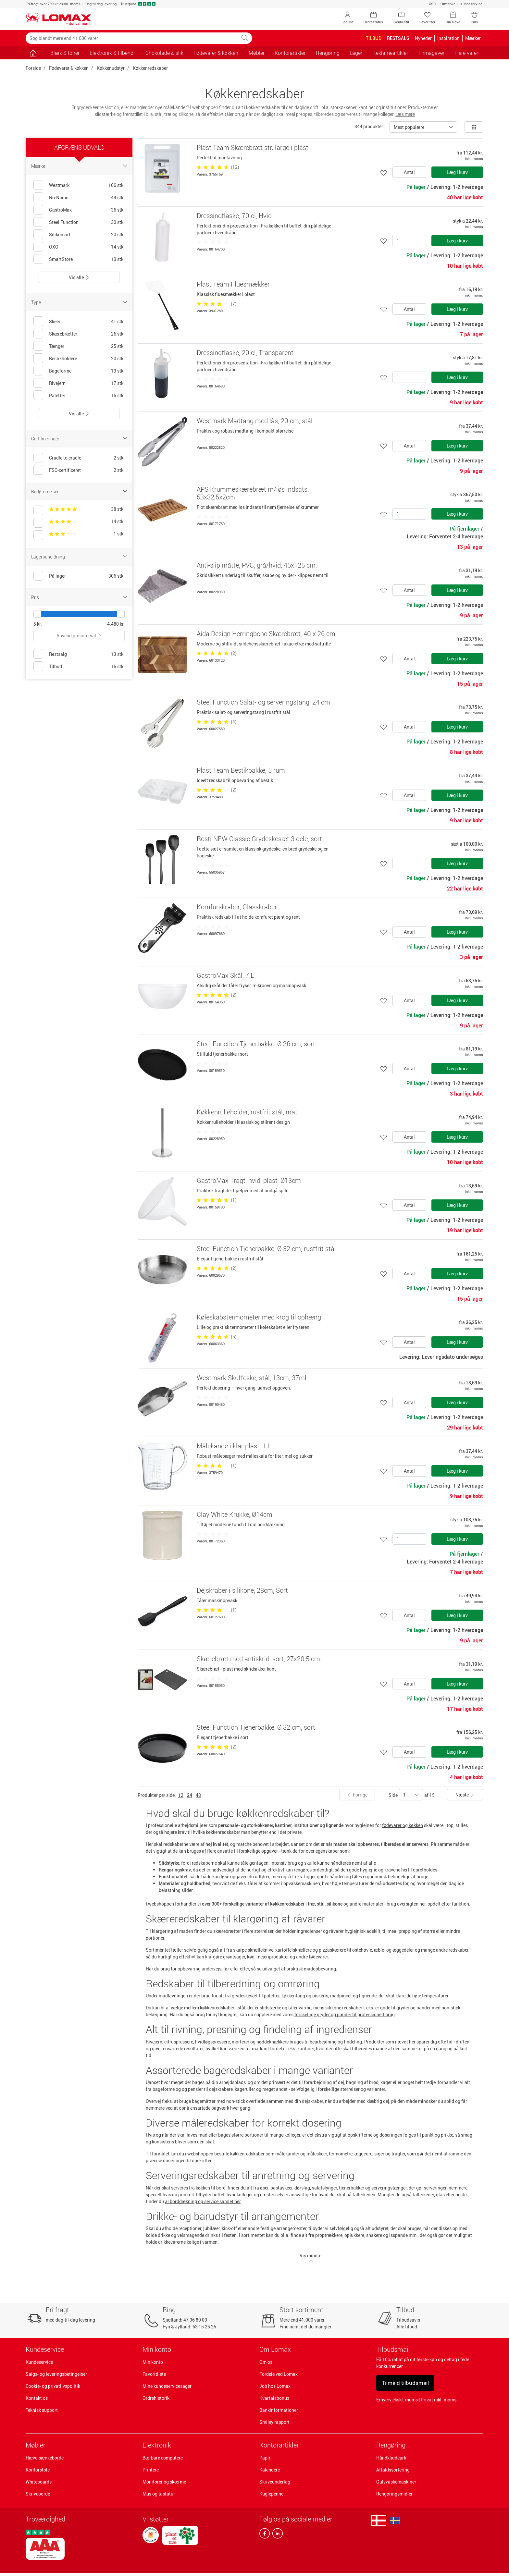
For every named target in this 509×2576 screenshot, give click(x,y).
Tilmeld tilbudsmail (405, 2382)
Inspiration (448, 38)
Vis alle (79, 277)
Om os (265, 2362)
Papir (264, 2458)
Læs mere (405, 114)
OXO (53, 247)
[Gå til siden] (33, 52)
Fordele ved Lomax (278, 2374)
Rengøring (390, 2445)
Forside (33, 68)
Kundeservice (471, 3)
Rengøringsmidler (394, 2494)
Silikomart (59, 234)
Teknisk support (42, 2410)
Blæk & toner (65, 52)
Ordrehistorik (156, 2398)
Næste (465, 1795)
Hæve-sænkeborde (45, 2458)
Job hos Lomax (275, 2386)
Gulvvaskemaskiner (396, 2482)
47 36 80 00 (195, 2320)
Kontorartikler (279, 2445)
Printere (151, 2470)
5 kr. (37, 624)
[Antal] (409, 240)
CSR (432, 3)
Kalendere (269, 2470)
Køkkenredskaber (150, 68)
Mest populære (409, 127)
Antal (409, 172)
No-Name (58, 197)
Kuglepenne (271, 2494)
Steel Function (64, 222)
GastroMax (60, 210)
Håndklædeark (391, 2458)
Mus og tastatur (159, 2494)
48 (198, 1795)
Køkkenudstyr (111, 68)
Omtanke (448, 3)
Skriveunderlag (274, 2482)
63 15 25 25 (204, 2327)
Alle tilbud (406, 2327)
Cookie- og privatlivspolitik (53, 2386)
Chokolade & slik (164, 52)
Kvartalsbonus (274, 2398)
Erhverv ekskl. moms (397, 2400)
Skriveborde (38, 2494)
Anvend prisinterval (79, 635)
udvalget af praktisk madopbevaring (299, 1969)
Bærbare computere (163, 2458)
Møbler (35, 2445)
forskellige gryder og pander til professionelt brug (344, 2014)
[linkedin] (276, 2534)
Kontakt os (37, 2398)
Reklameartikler (390, 52)
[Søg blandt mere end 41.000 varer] (132, 38)
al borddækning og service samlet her (203, 2201)
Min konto (153, 2362)
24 (189, 1795)
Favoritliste (154, 2374)
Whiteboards (39, 2482)
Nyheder (423, 38)
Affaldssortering (393, 2470)
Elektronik (157, 2445)
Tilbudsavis (408, 2320)
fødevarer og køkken (402, 1825)
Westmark (59, 185)
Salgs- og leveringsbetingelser (56, 2374)
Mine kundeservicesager (167, 2386)
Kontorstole (38, 2470)
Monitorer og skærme (164, 2482)
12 (180, 1795)
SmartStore (61, 259)
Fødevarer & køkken (69, 68)
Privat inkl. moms (438, 2400)
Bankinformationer (278, 2410)
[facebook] (264, 2534)
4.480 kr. (116, 624)
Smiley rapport (274, 2422)
